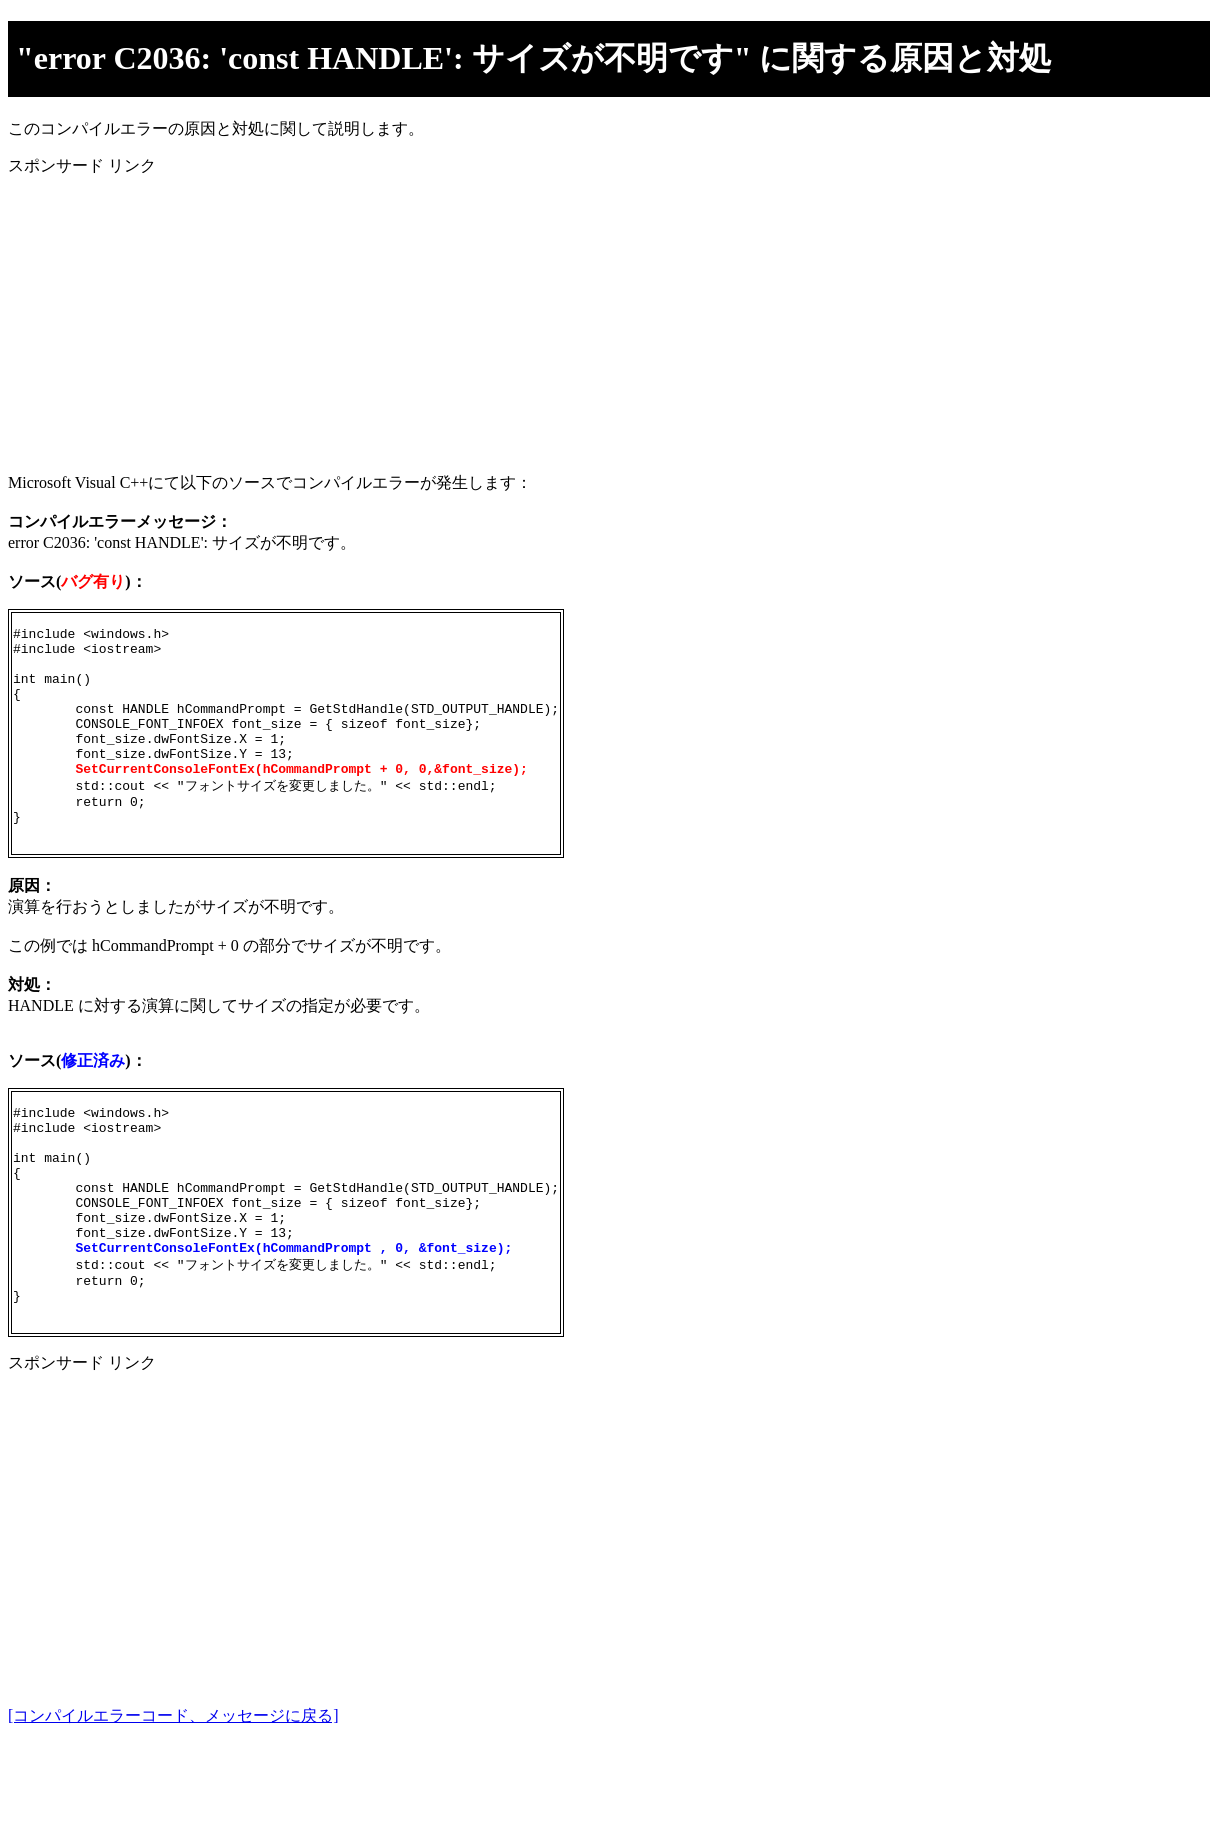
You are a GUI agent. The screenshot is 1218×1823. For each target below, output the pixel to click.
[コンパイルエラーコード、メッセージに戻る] (173, 1795)
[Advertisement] (608, 317)
